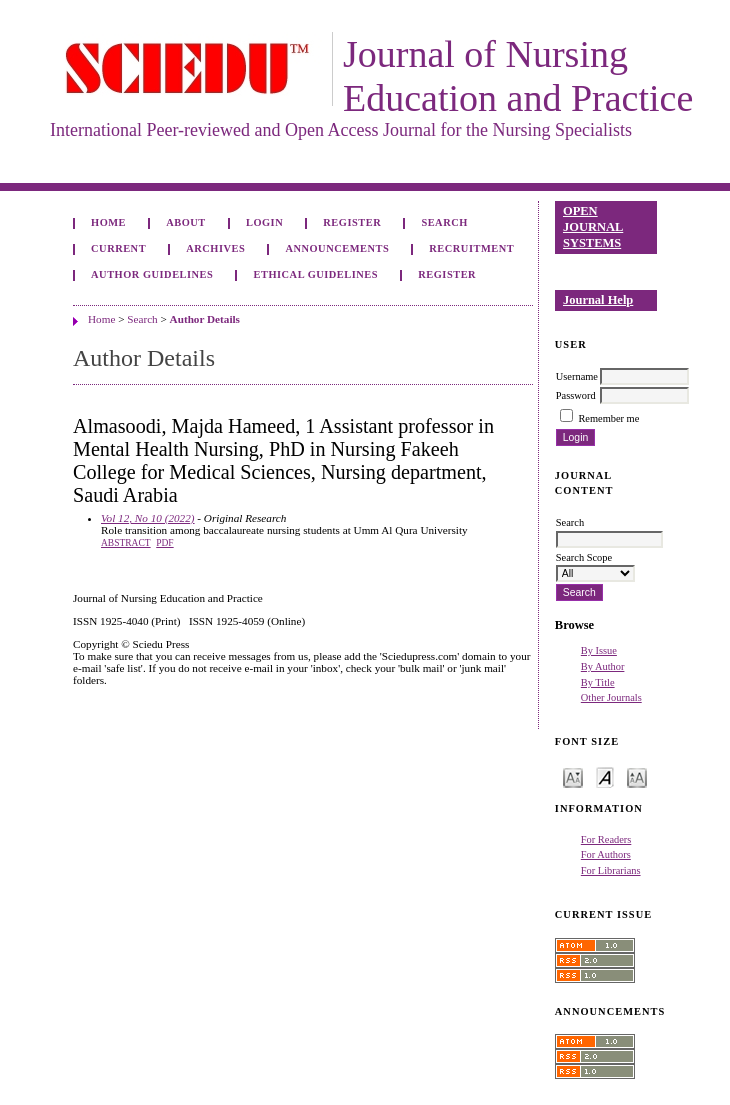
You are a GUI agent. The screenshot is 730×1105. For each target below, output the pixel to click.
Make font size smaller (573, 776)
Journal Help (598, 300)
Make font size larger (637, 776)
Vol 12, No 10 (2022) (148, 518)
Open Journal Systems (593, 226)
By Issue (599, 650)
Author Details (205, 319)
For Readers (606, 839)
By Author (603, 666)
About (186, 222)
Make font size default (605, 776)
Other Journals (611, 697)
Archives (215, 248)
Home (108, 222)
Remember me (608, 418)
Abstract (126, 543)
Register (352, 222)
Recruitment (471, 248)
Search (444, 222)
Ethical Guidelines (316, 274)
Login (264, 222)
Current (118, 248)
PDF (164, 543)
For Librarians (611, 870)
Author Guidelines (152, 274)
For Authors (606, 854)
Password (576, 395)
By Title (598, 682)
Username (577, 376)
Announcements (337, 248)
